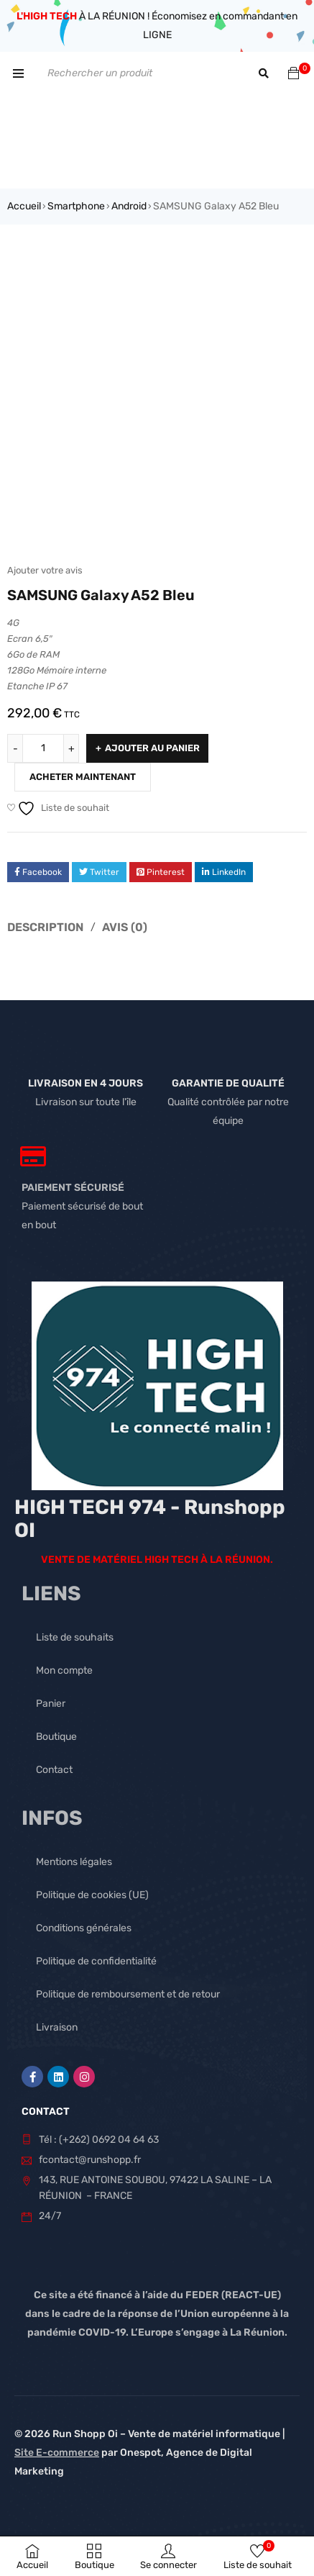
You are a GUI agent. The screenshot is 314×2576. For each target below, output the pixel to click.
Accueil (24, 206)
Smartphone (76, 206)
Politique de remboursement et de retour (128, 1994)
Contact (54, 1770)
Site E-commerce (56, 2452)
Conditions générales (83, 1928)
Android (129, 206)
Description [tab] (45, 927)
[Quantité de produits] (43, 748)
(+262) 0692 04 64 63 (109, 2139)
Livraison (57, 2027)
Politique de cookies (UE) (92, 1895)
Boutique (56, 1737)
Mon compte (64, 1670)
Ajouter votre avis (45, 570)
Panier (50, 1703)
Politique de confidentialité (96, 1961)
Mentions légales (74, 1862)
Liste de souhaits (75, 1637)
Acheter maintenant (82, 776)
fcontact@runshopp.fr (90, 2160)
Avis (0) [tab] (124, 927)
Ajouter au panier (152, 748)
